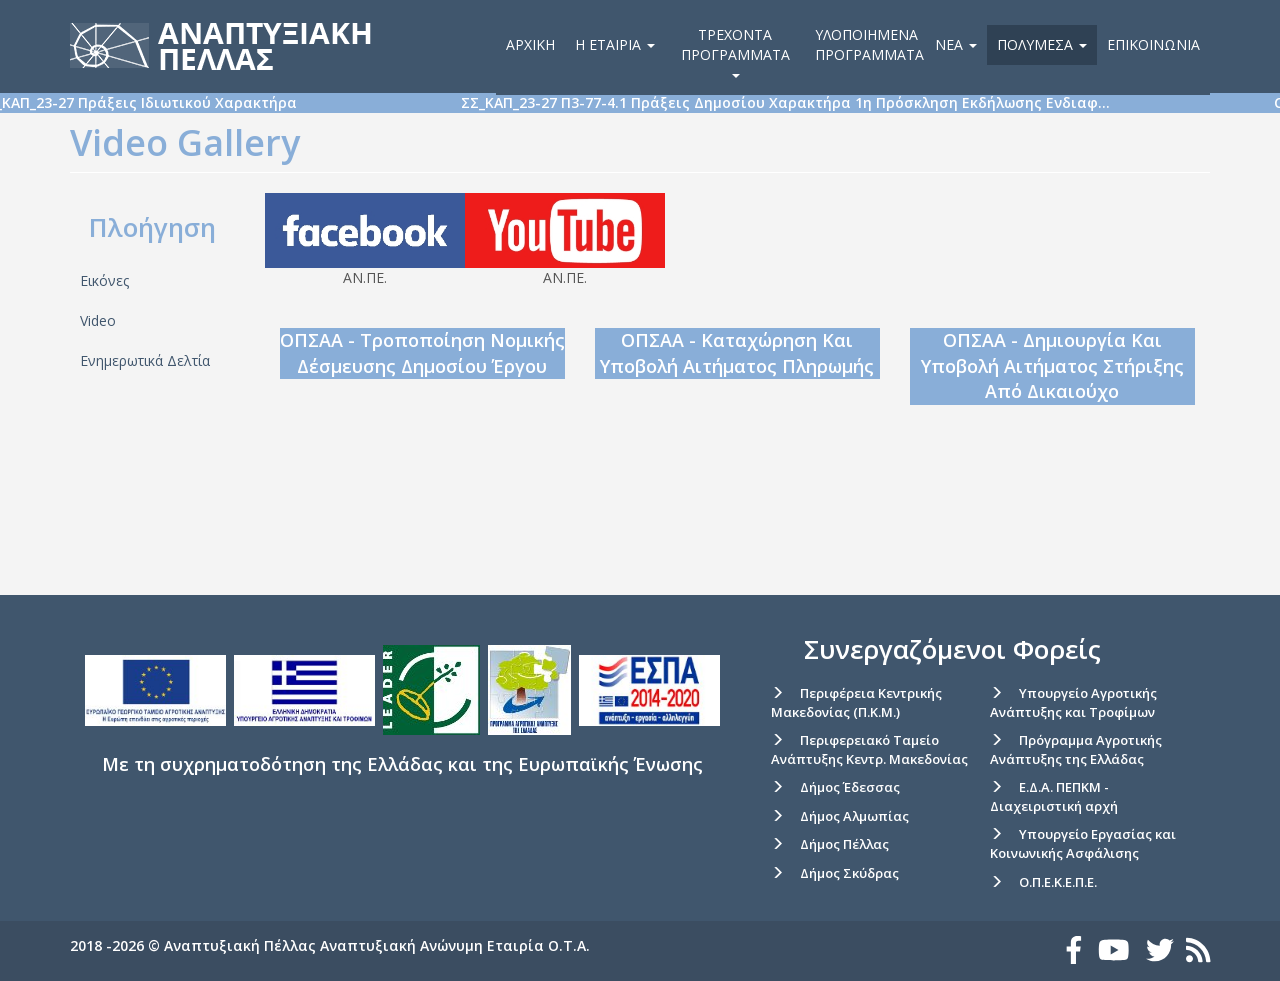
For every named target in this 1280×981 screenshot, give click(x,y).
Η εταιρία (615, 44)
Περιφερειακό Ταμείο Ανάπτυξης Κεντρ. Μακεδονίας (869, 749)
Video (98, 320)
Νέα (956, 44)
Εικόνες (104, 280)
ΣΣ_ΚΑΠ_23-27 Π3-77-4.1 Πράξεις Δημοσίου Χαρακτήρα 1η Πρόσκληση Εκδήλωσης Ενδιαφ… (846, 102)
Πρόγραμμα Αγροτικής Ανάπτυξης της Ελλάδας (1076, 749)
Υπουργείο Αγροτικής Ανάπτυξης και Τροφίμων (1073, 702)
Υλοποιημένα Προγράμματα (869, 44)
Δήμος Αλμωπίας (854, 816)
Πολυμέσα (1042, 44)
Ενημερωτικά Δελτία (145, 360)
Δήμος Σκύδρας (849, 873)
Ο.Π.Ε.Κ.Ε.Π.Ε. (1058, 882)
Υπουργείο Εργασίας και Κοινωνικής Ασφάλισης (1083, 843)
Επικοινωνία (1153, 44)
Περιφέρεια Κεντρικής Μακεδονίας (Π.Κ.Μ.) (856, 702)
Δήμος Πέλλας (844, 844)
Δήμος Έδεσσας (850, 787)
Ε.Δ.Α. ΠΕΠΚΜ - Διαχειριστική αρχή (1054, 796)
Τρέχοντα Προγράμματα (735, 51)
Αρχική (530, 44)
